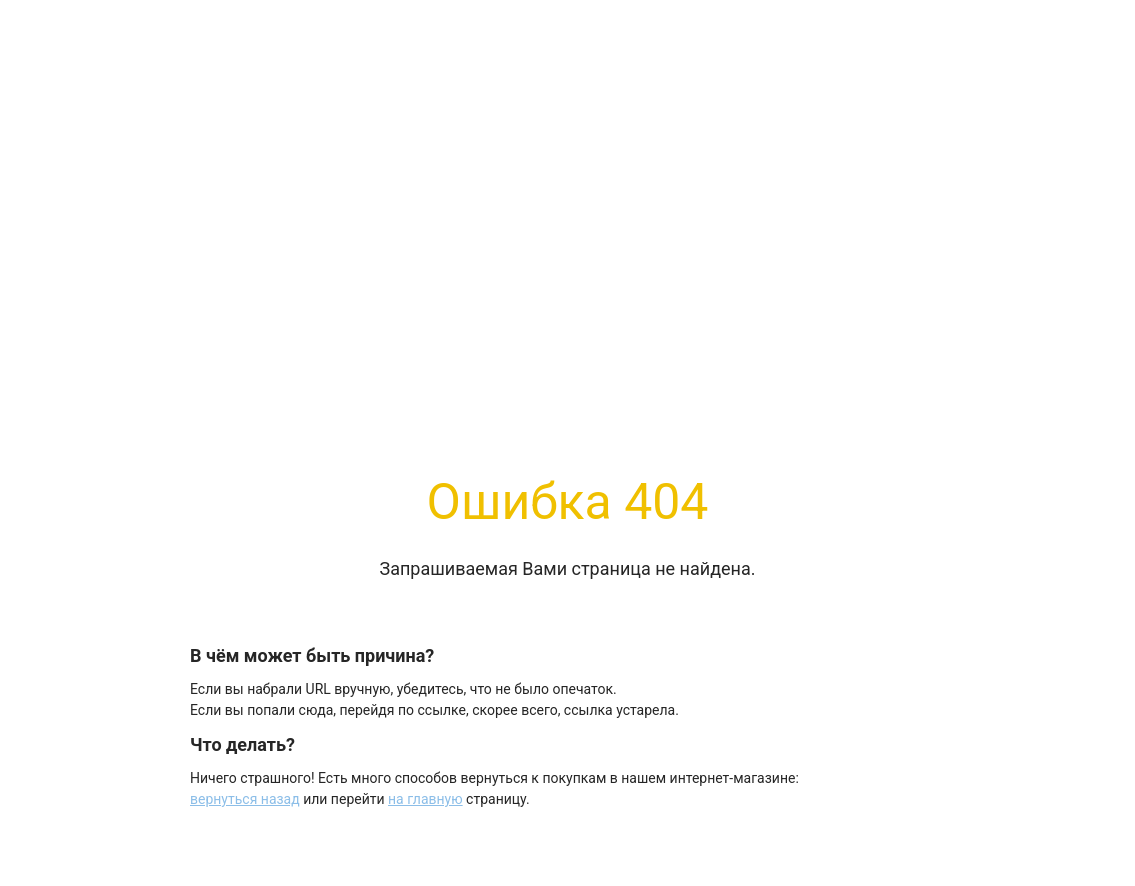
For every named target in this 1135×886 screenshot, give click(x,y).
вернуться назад (245, 799)
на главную (425, 799)
